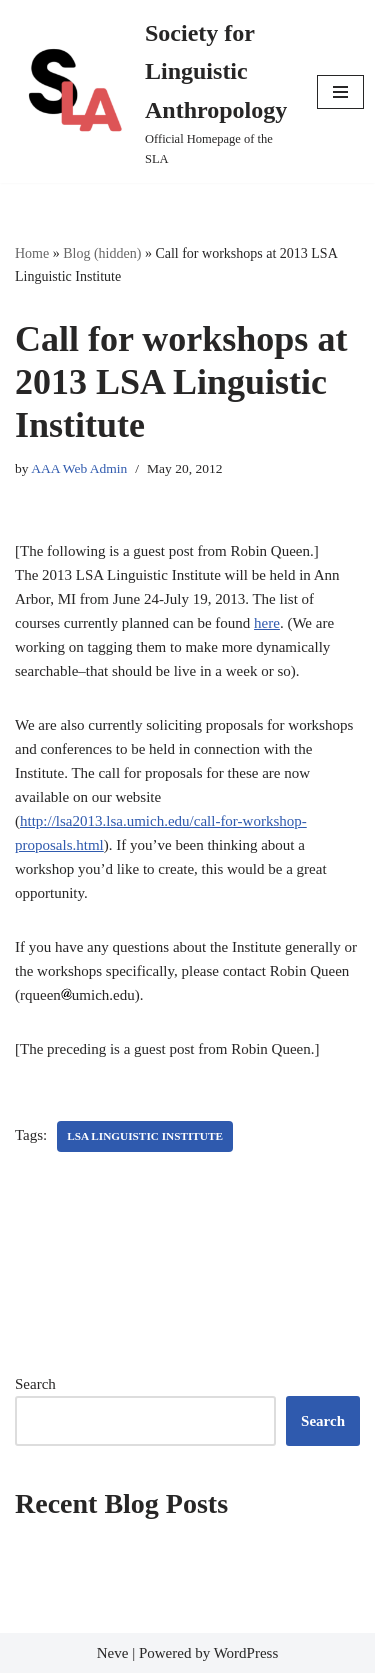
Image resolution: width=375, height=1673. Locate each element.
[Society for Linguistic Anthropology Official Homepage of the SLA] (151, 91)
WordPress (246, 1653)
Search (35, 1384)
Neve (113, 1653)
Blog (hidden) (102, 253)
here (267, 623)
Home (32, 253)
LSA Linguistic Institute (145, 1136)
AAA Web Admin (79, 468)
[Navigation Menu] (340, 92)
